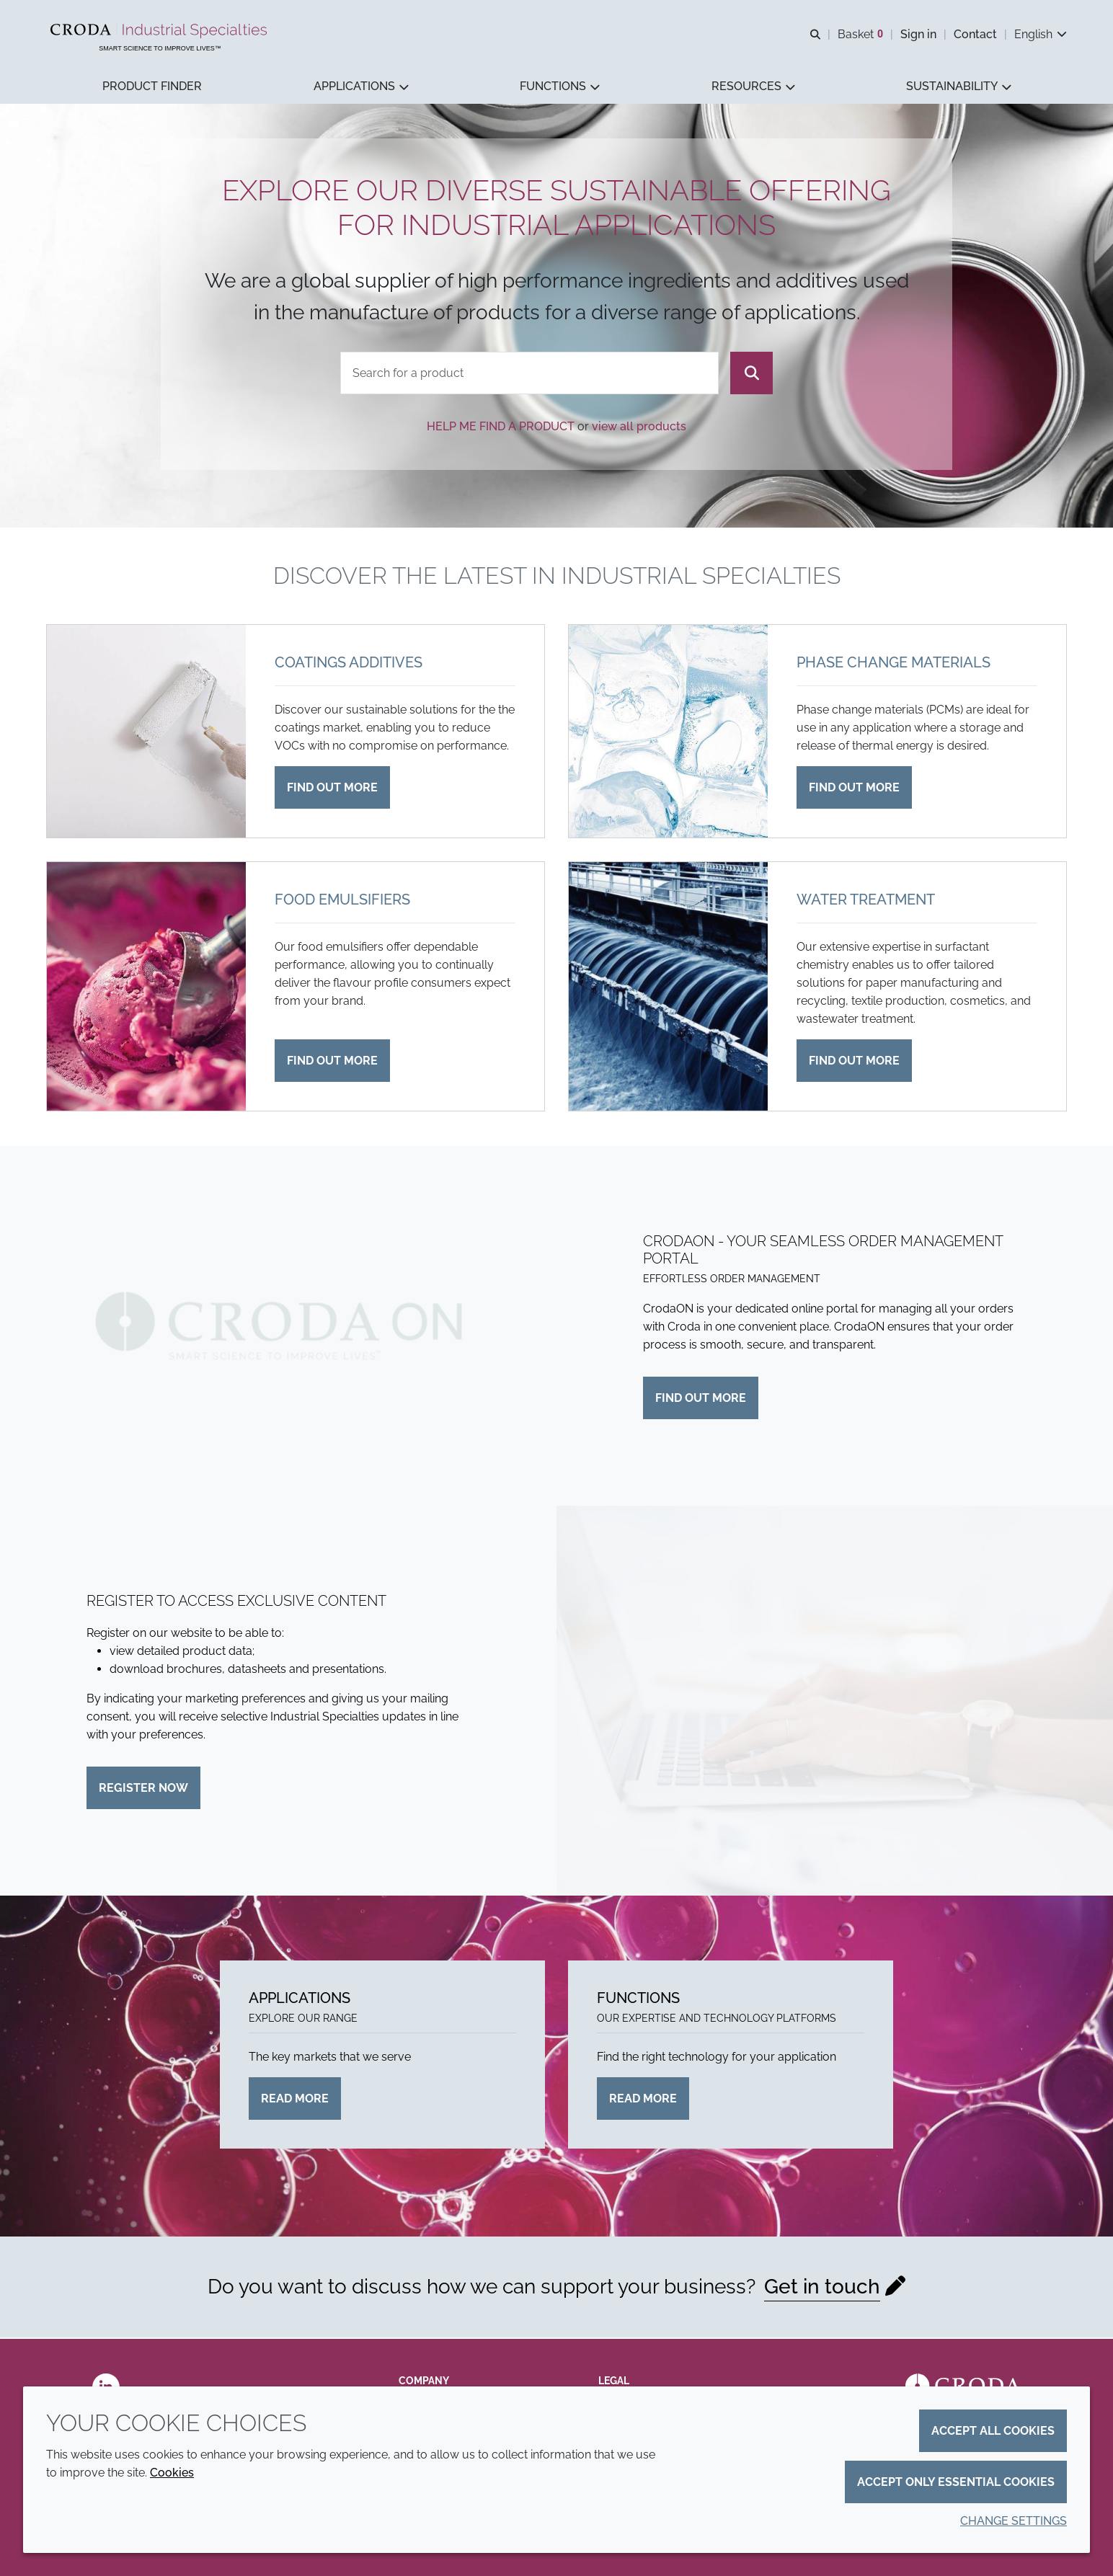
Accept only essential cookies (956, 2482)
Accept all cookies (993, 2431)
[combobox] (529, 374)
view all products (639, 428)
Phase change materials (893, 663)
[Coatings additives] (146, 732)
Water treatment (866, 901)
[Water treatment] (668, 987)
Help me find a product (501, 428)
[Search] (751, 374)
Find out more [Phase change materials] (854, 789)
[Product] (529, 374)
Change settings (1013, 2521)
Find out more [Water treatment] (854, 1062)
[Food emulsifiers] (146, 987)
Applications (299, 1999)
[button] (152, 87)
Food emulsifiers (342, 901)
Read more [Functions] (643, 2100)
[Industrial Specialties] (160, 31)
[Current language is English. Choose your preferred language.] (1040, 34)
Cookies (172, 2472)
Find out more (700, 1399)
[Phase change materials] (668, 732)
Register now (143, 1789)
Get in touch (822, 2288)
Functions (638, 1999)
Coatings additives (348, 663)
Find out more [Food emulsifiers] (332, 1062)
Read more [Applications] (295, 2100)
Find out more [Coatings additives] (332, 789)
